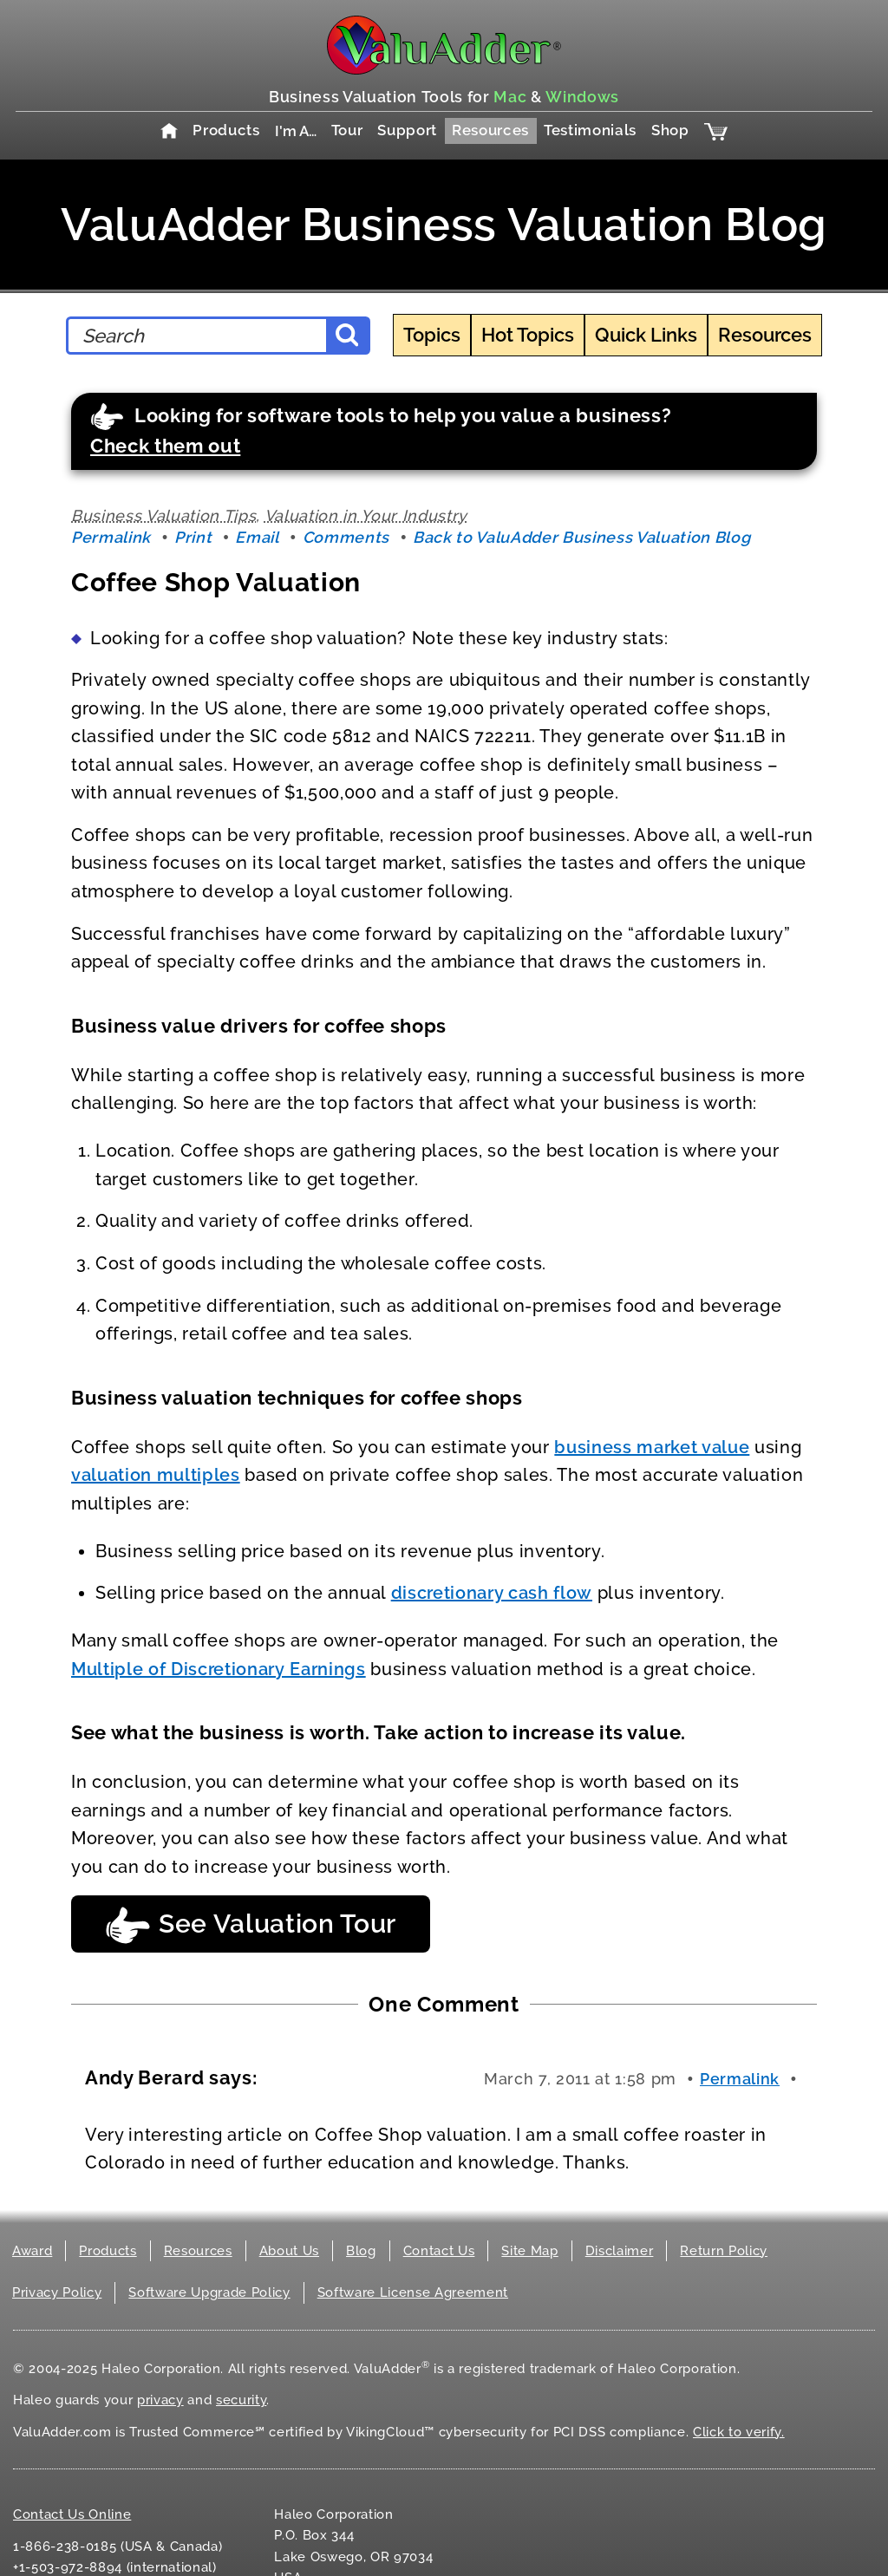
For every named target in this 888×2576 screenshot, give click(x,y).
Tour (347, 130)
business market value (651, 1447)
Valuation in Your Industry (365, 515)
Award (32, 2251)
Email (256, 537)
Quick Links (646, 334)
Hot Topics (527, 334)
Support (407, 130)
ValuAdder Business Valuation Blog (444, 224)
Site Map (529, 2251)
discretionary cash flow (491, 1592)
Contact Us (439, 2251)
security (241, 2400)
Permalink (111, 537)
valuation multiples (155, 1474)
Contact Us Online (72, 2514)
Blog (361, 2251)
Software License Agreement (412, 2292)
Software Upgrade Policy (209, 2292)
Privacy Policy (56, 2292)
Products (226, 130)
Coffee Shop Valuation (216, 582)
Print (193, 537)
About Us (289, 2251)
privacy (160, 2400)
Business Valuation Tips (163, 515)
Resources (490, 130)
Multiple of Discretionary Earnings (218, 1669)
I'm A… (296, 131)
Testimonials (590, 130)
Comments (346, 537)
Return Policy (723, 2251)
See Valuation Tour (250, 1925)
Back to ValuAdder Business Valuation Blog (581, 537)
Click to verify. (739, 2432)
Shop (670, 130)
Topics (431, 334)
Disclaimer (619, 2251)
